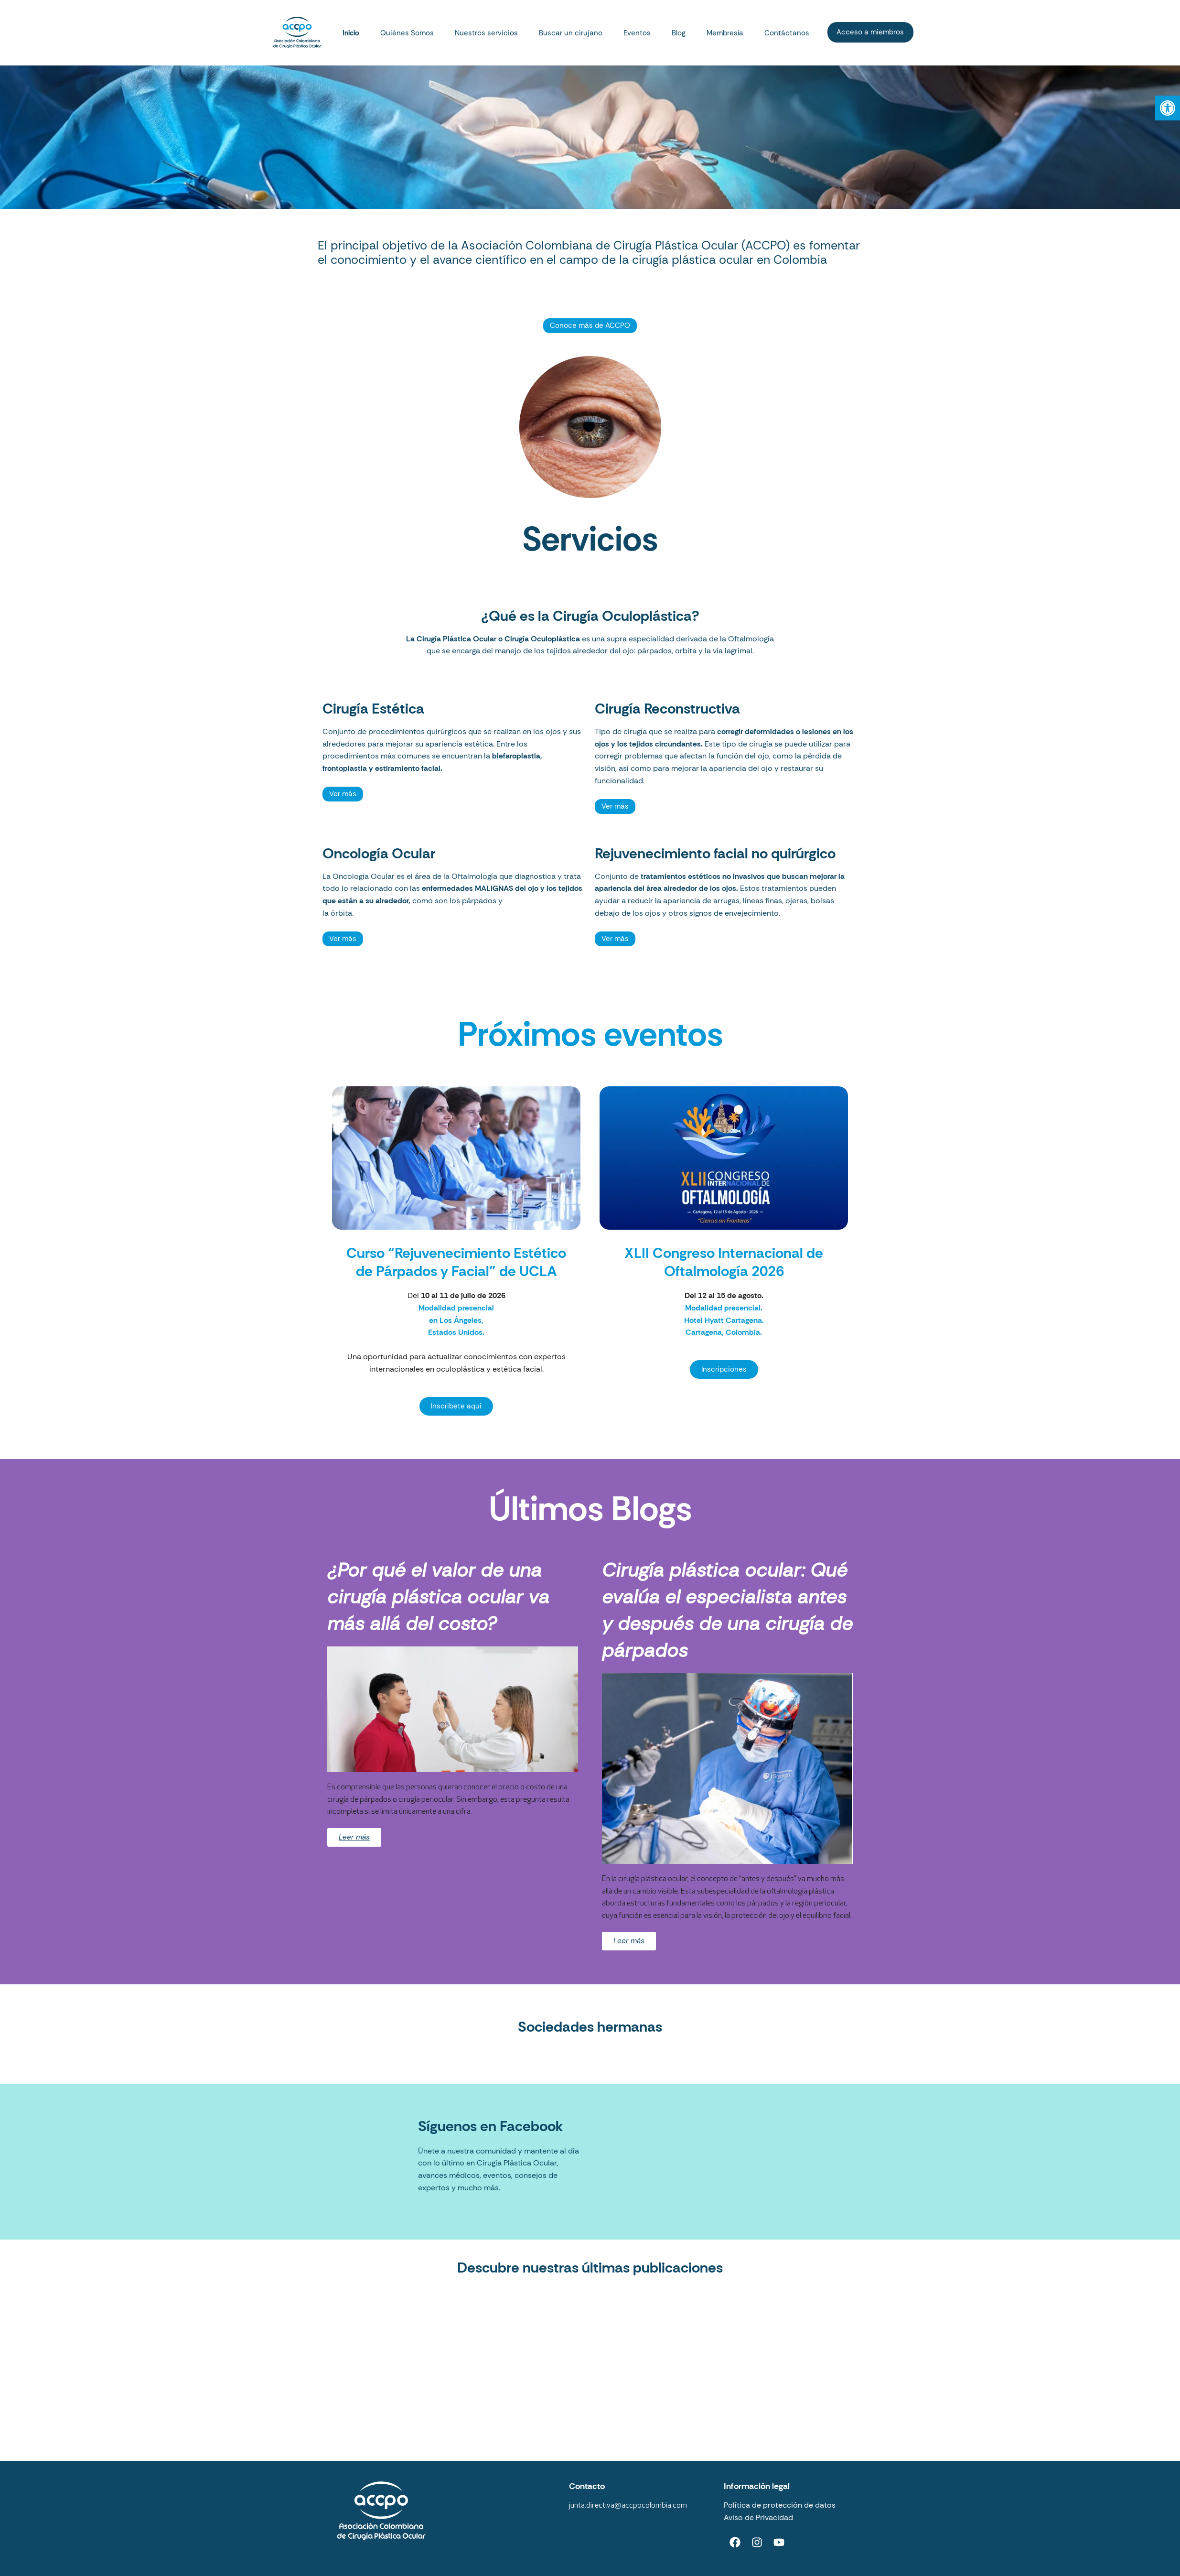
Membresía (725, 33)
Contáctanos (786, 33)
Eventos (637, 33)
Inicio (351, 33)
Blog (679, 33)
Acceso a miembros (870, 32)
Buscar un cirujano (570, 33)
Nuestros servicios (486, 33)
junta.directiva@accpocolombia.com (628, 2506)
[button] (1167, 108)
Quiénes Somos (407, 33)
